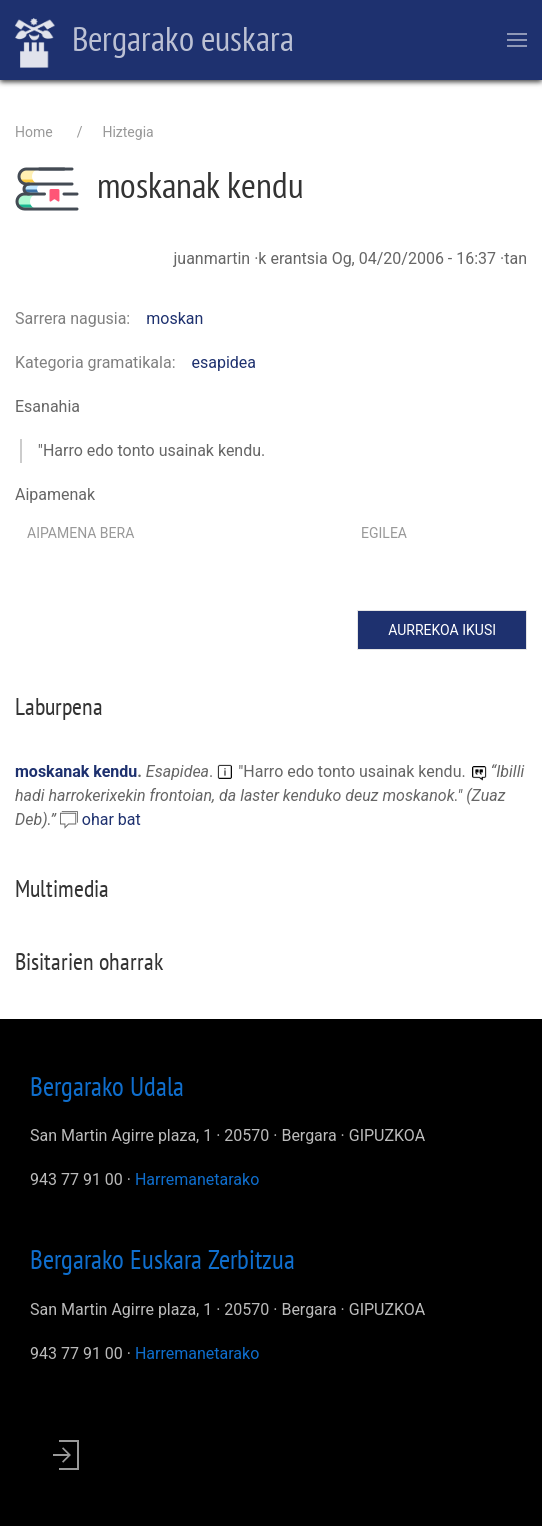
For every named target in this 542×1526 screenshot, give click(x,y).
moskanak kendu (76, 771)
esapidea (224, 362)
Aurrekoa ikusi (442, 630)
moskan (174, 318)
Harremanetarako (197, 1179)
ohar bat (111, 819)
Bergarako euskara (154, 41)
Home (34, 132)
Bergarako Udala (107, 1086)
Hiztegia (127, 132)
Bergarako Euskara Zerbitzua (162, 1259)
